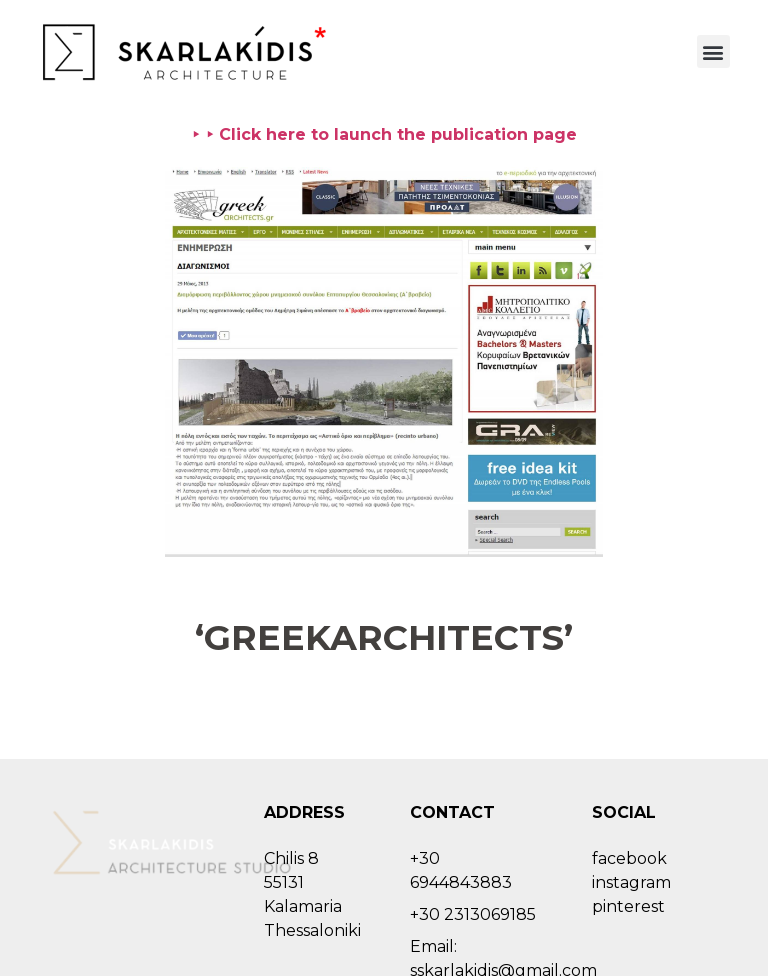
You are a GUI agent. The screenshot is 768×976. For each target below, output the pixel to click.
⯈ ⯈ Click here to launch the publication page (384, 134)
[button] (713, 51)
